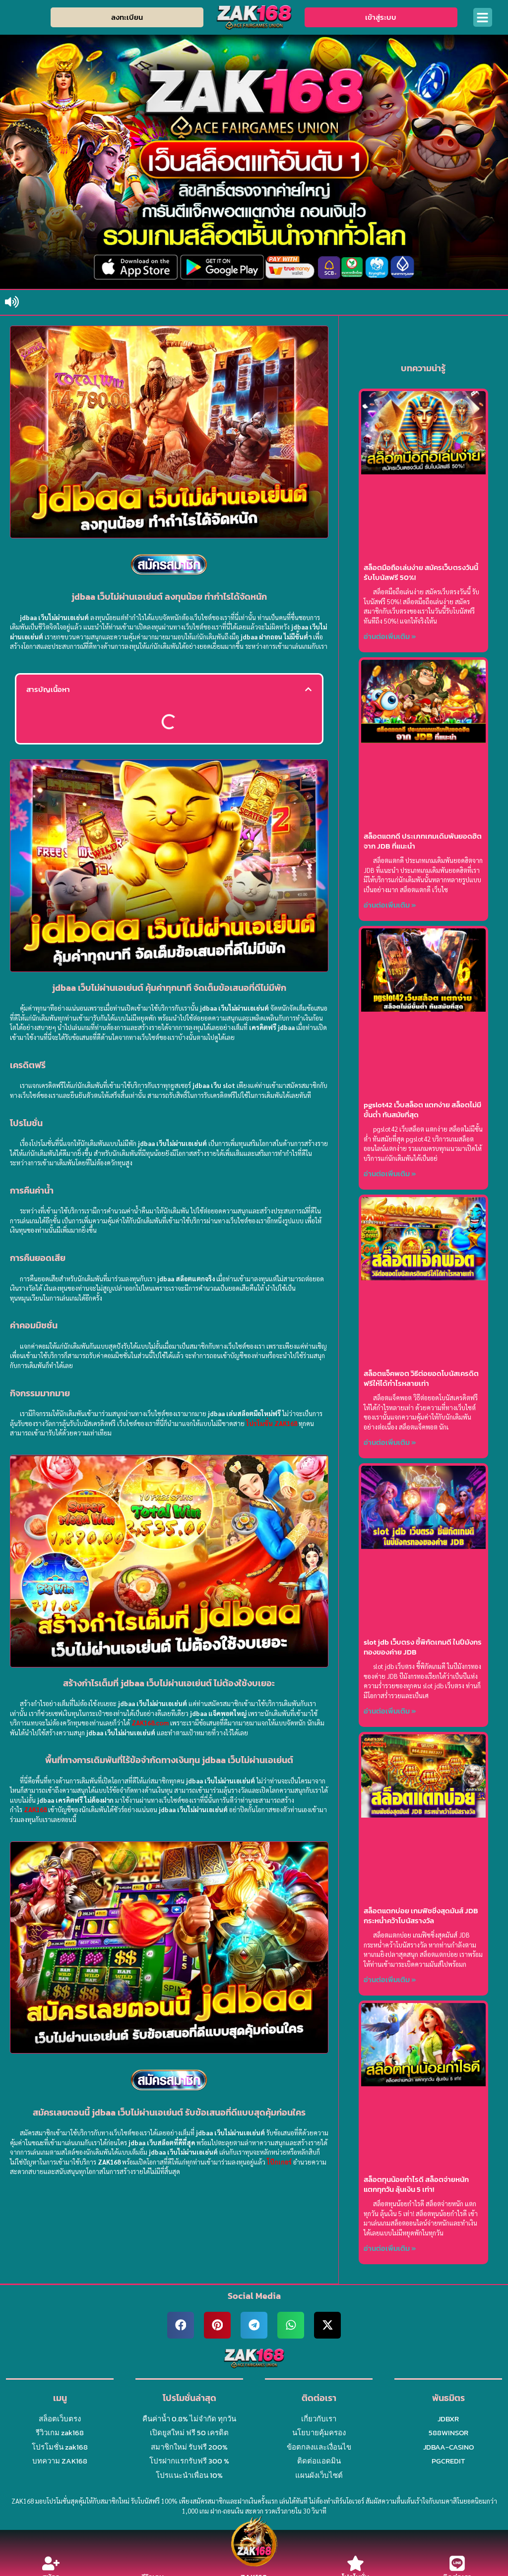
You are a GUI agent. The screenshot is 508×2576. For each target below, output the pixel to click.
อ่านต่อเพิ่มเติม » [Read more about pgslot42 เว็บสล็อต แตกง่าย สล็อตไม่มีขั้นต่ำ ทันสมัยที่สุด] (390, 1173)
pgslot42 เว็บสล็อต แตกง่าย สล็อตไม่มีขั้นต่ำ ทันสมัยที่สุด (422, 1109)
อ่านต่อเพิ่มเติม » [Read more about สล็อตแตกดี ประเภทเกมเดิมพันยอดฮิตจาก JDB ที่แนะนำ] (390, 905)
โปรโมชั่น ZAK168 (271, 1422)
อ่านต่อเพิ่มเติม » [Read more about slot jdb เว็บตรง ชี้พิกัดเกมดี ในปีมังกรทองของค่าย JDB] (390, 1711)
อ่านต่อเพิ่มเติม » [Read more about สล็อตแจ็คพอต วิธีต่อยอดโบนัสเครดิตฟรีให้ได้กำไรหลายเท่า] (390, 1442)
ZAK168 (35, 1808)
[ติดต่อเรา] (457, 2563)
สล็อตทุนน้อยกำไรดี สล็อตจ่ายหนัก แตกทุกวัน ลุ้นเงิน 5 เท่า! (416, 2184)
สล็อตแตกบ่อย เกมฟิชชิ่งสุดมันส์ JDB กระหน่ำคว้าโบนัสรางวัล (421, 1915)
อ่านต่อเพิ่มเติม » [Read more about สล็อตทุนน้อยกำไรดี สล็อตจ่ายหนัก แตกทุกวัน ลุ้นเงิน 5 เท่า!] (390, 2248)
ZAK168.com (150, 1721)
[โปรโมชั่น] (355, 2563)
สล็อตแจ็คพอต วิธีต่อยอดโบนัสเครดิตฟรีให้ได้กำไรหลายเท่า (421, 1378)
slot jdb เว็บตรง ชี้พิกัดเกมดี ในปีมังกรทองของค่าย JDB (423, 1647)
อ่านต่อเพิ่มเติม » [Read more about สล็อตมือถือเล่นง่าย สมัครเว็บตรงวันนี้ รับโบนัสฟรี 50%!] (390, 636)
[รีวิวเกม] (152, 2563)
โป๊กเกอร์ (290, 2160)
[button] (482, 17)
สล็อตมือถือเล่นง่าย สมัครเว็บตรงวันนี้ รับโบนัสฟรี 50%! (421, 572)
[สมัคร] (51, 2563)
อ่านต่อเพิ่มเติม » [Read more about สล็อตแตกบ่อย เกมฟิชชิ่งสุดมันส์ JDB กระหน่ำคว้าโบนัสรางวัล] (390, 1979)
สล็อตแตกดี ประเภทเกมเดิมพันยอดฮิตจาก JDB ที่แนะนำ (423, 841)
